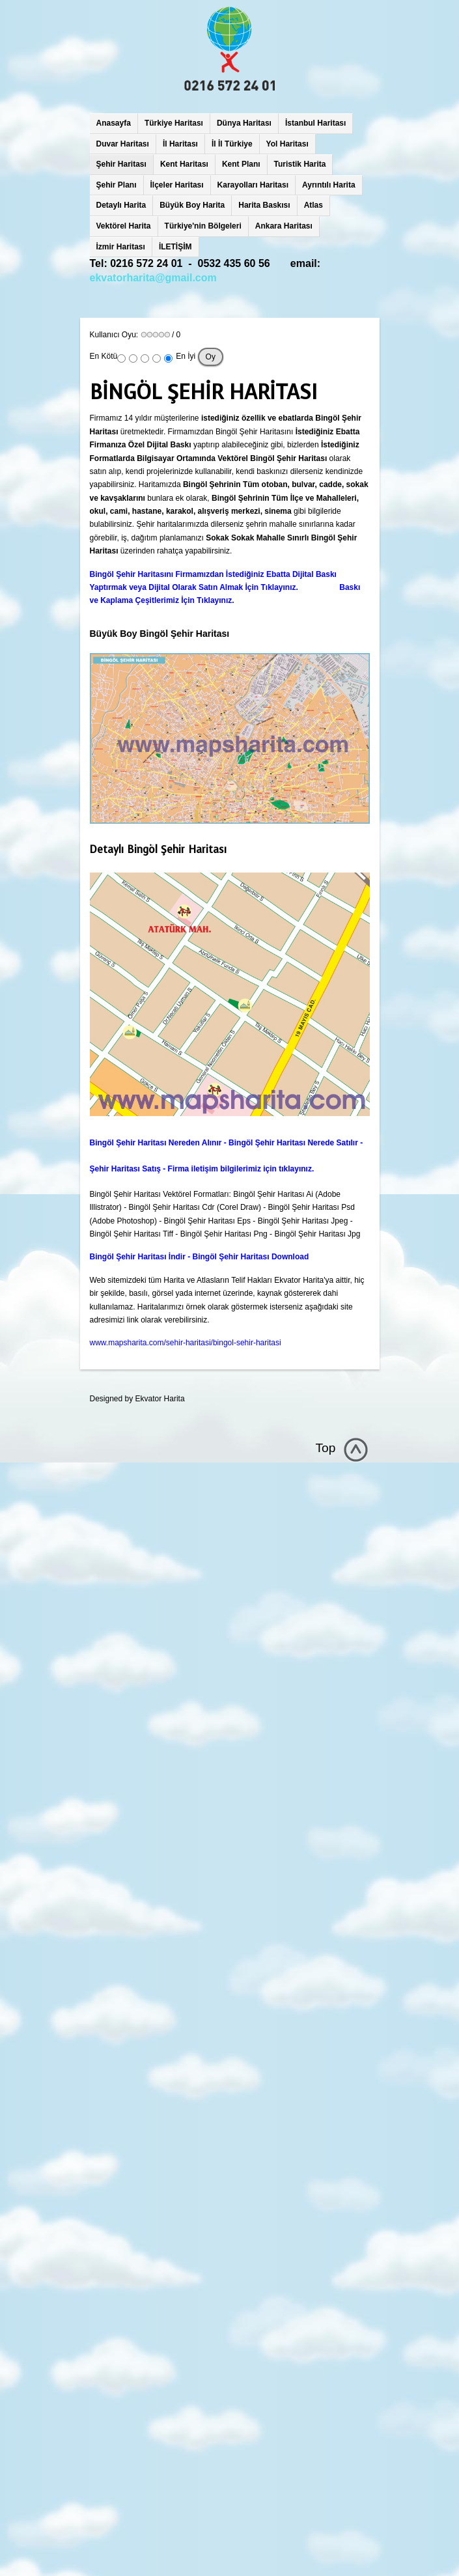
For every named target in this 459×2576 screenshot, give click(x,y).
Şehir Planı (116, 184)
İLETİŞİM (175, 246)
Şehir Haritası (121, 164)
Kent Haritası (184, 164)
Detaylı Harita (121, 205)
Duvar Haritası (122, 143)
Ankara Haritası (284, 226)
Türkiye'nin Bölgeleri (203, 226)
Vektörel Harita (123, 226)
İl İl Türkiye (232, 143)
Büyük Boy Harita (192, 205)
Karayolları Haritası (252, 184)
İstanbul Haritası (315, 123)
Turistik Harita (300, 164)
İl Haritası (180, 143)
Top (326, 1448)
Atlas (313, 205)
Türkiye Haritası (174, 123)
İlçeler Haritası (177, 184)
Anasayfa (113, 123)
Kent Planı (241, 164)
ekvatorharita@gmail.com (153, 277)
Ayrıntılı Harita (328, 184)
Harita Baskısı (264, 205)
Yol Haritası (287, 143)
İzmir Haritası (120, 246)
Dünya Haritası (244, 123)
